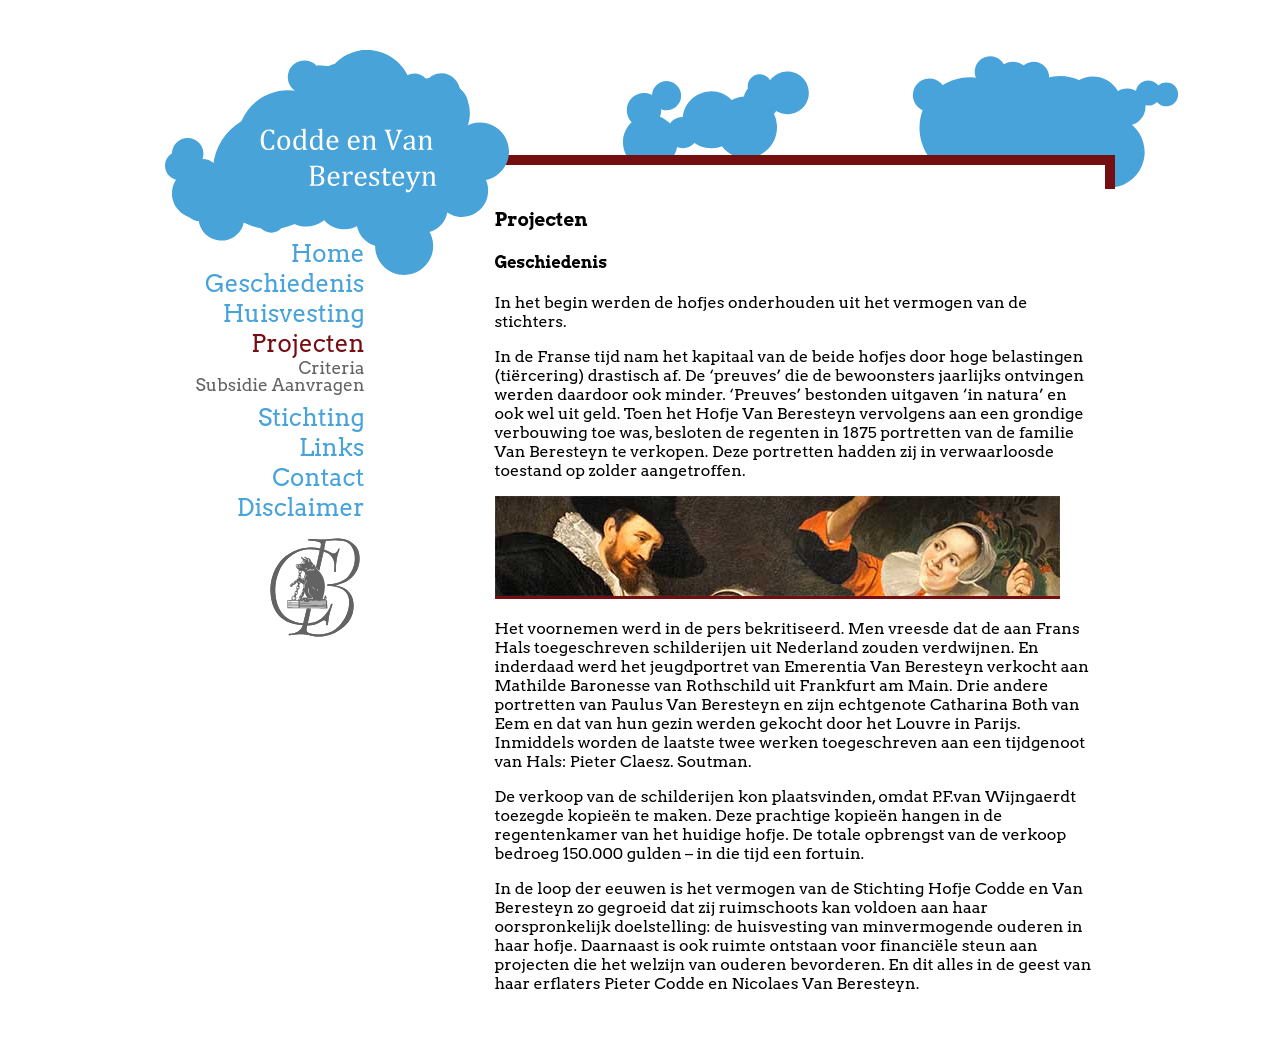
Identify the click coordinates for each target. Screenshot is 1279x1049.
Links (332, 447)
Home (328, 253)
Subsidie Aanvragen (280, 384)
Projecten (307, 343)
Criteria (332, 367)
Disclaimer (301, 507)
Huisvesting (294, 313)
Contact (318, 477)
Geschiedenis (285, 283)
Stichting (311, 417)
